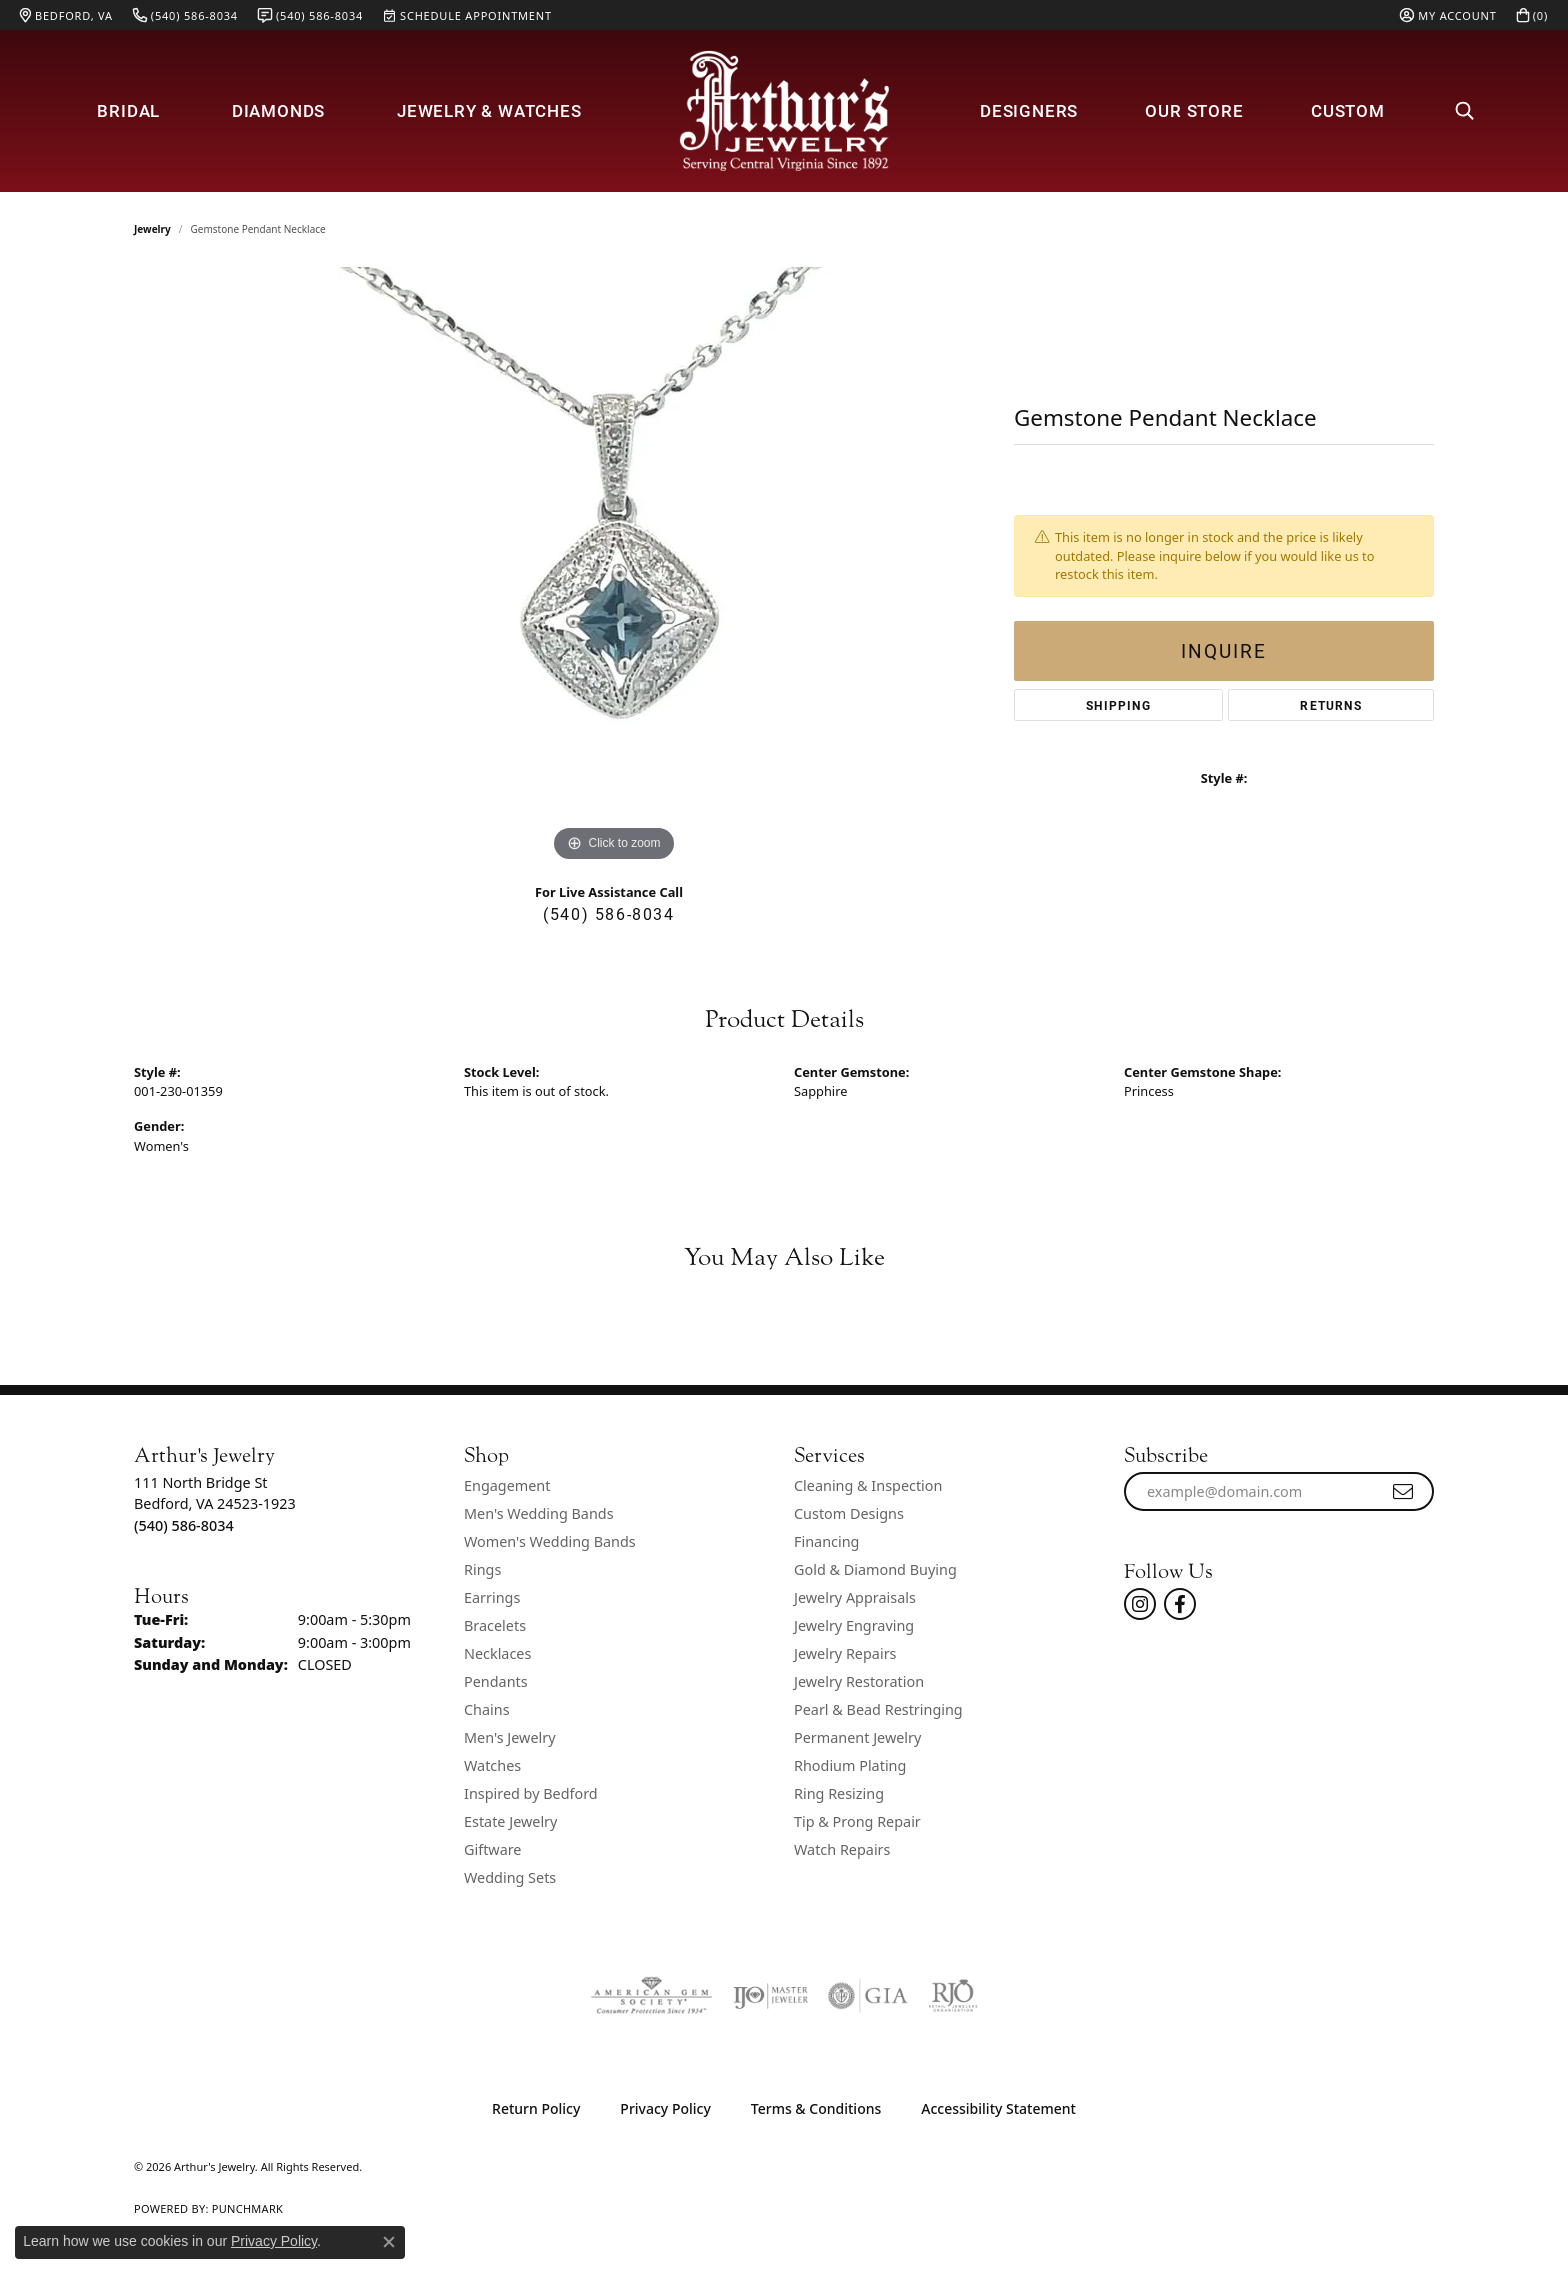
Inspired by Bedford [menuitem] (531, 1793)
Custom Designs (849, 1513)
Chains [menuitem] (487, 1709)
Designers (1029, 110)
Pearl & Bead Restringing (878, 1709)
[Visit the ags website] (651, 1996)
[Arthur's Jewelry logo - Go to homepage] (784, 110)
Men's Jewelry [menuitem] (510, 1737)
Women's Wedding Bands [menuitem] (550, 1541)
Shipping (1118, 705)
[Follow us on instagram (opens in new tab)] (1140, 1604)
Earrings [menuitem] (492, 1597)
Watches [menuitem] (492, 1765)
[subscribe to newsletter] (1404, 1492)
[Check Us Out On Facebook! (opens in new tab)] (1180, 1604)
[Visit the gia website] (868, 1996)
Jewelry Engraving (854, 1625)
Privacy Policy (665, 2108)
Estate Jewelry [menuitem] (510, 1821)
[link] (66, 15)
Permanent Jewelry (857, 1737)
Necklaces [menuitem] (497, 1653)
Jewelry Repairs (845, 1653)
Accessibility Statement (998, 2108)
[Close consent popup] (389, 2242)
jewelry (152, 229)
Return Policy (536, 2108)
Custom (1348, 110)
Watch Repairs (842, 1849)
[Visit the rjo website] (953, 1996)
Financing (826, 1541)
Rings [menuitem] (482, 1569)
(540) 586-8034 (608, 913)
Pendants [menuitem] (496, 1681)
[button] (1448, 15)
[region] (614, 567)
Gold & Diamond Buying (875, 1569)
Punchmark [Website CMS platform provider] (247, 2208)
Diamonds (278, 110)
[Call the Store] (184, 1525)
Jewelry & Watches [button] (489, 110)
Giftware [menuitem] (493, 1849)
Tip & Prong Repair (857, 1821)
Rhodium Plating (850, 1765)
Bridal (128, 110)
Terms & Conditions (816, 2108)
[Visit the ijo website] (770, 1996)
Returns (1330, 705)
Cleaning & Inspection (868, 1485)
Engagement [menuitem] (507, 1485)
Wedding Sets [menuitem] (510, 1877)
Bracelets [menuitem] (495, 1625)
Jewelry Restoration (859, 1681)
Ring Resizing (839, 1793)
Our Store (1194, 110)
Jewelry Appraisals (855, 1597)
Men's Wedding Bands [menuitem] (539, 1513)
